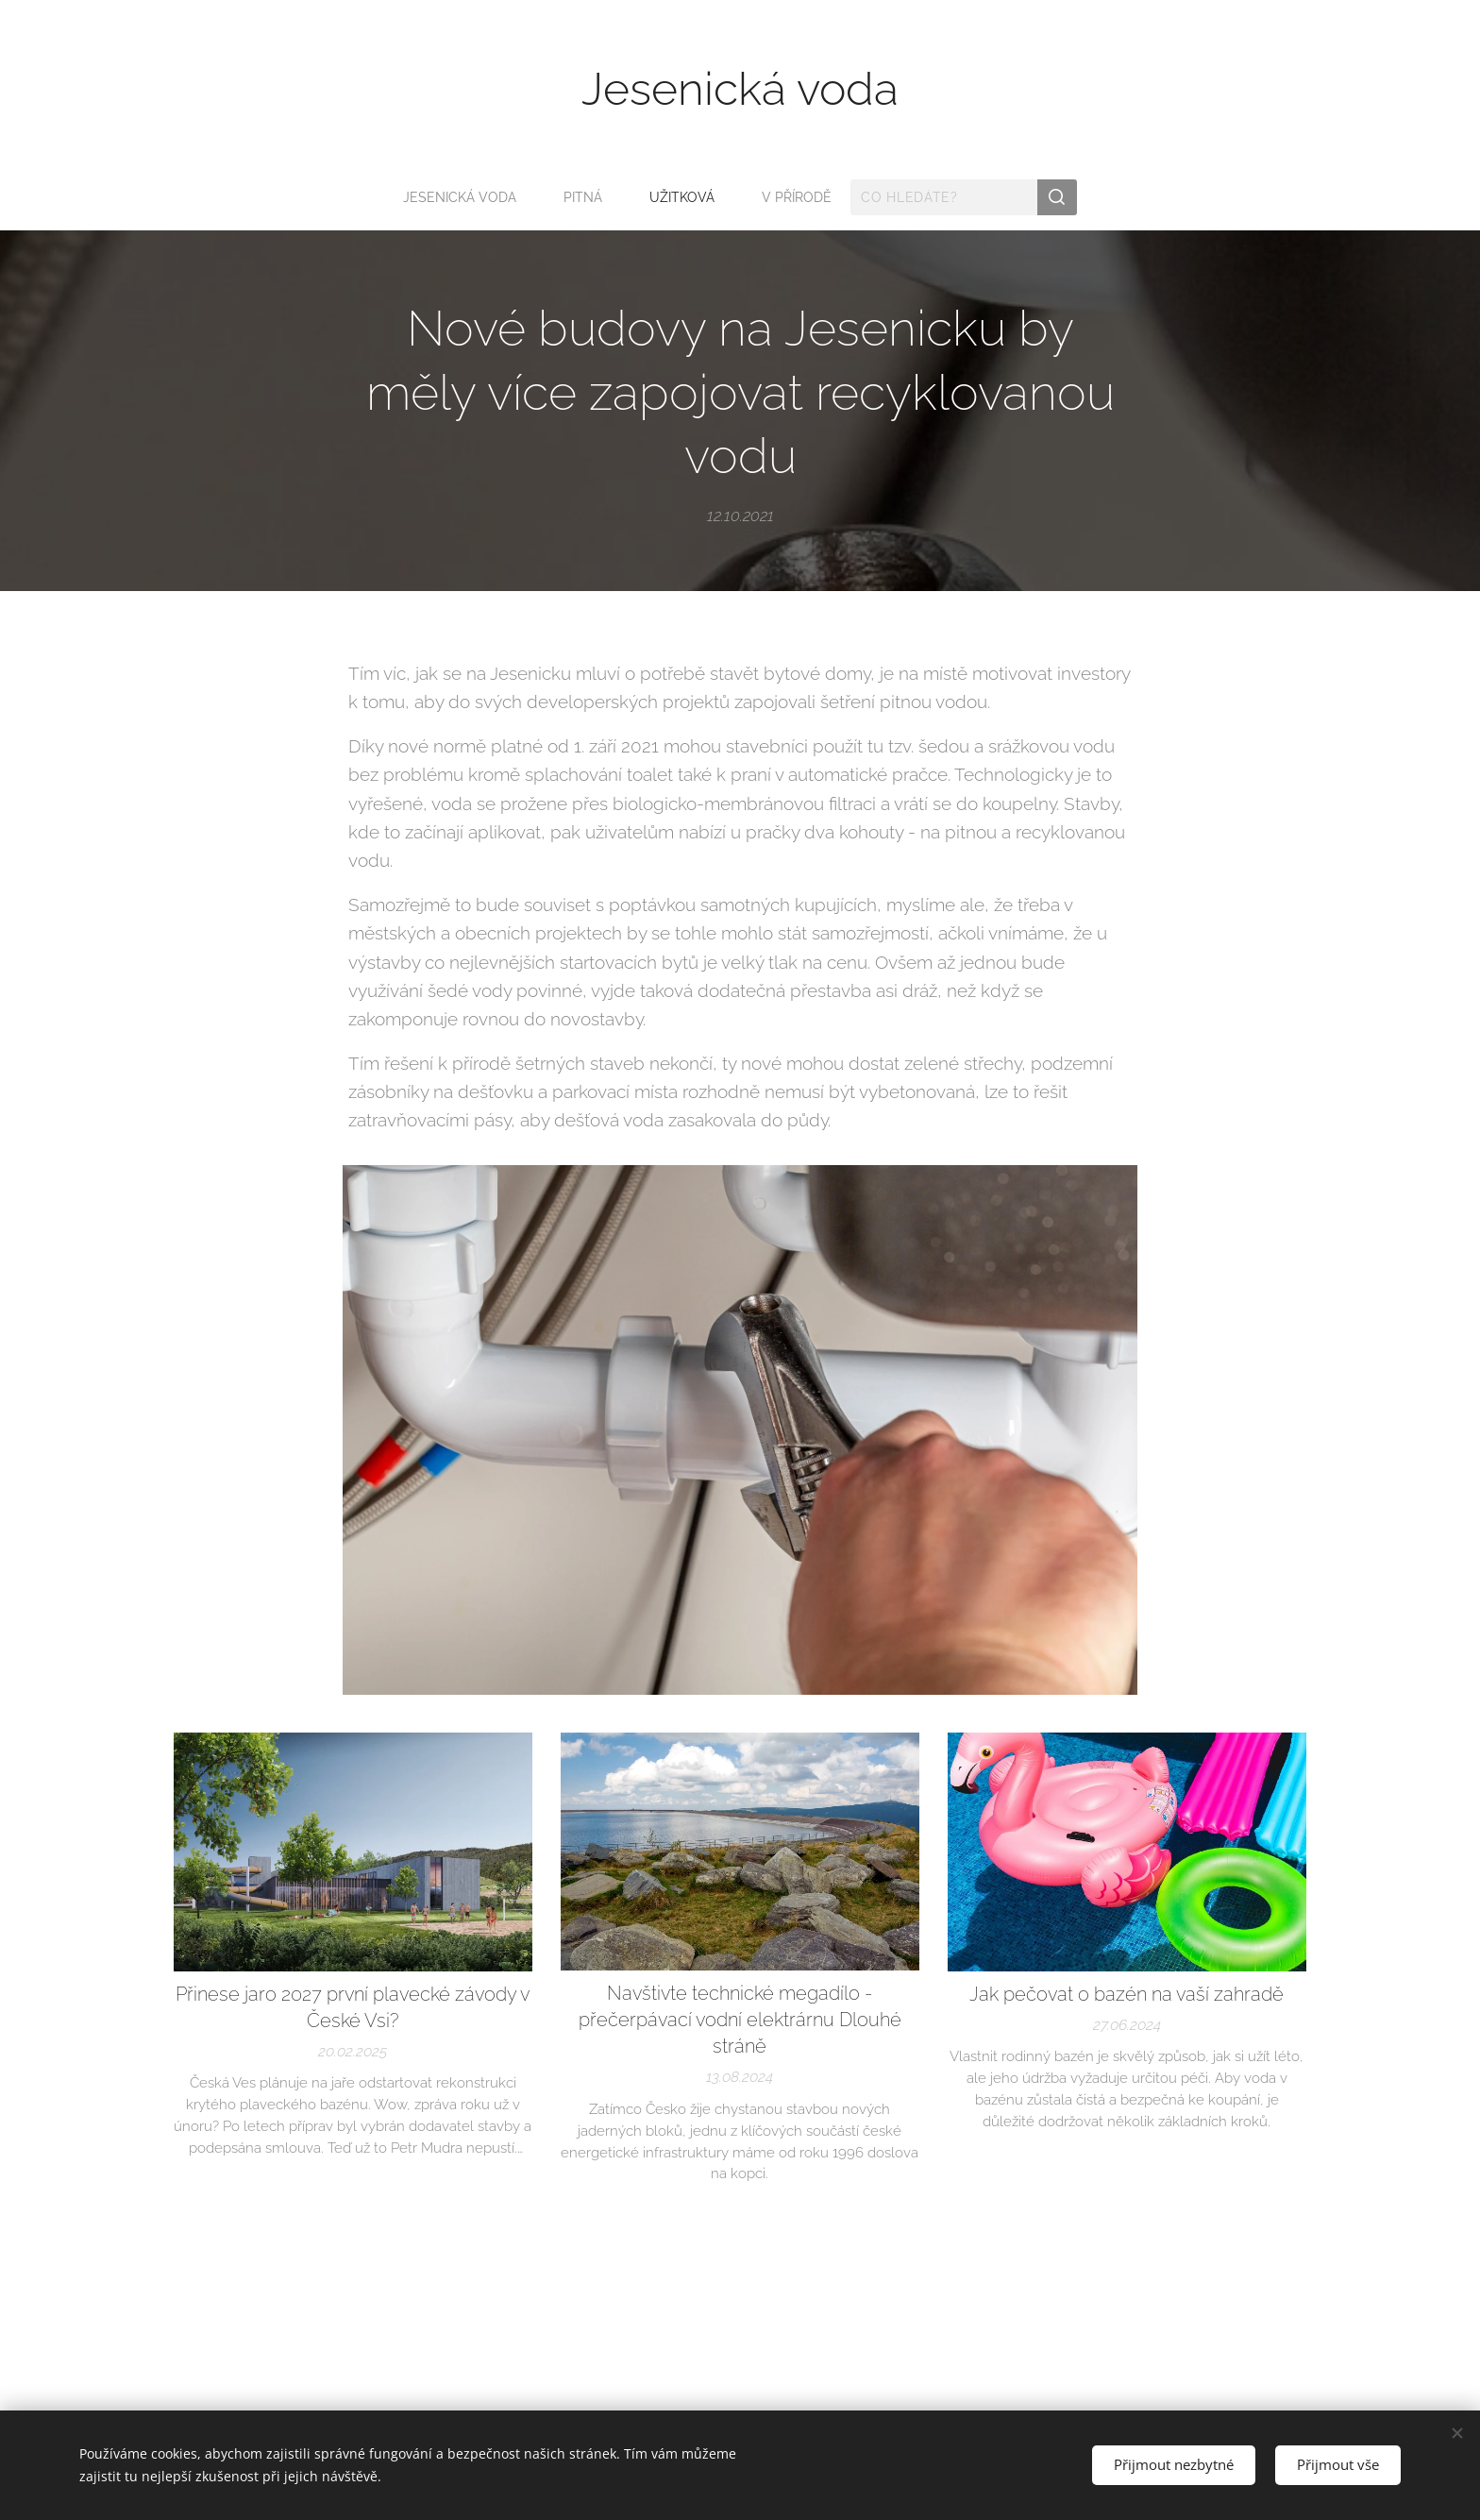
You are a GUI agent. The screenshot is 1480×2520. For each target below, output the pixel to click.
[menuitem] (464, 197)
